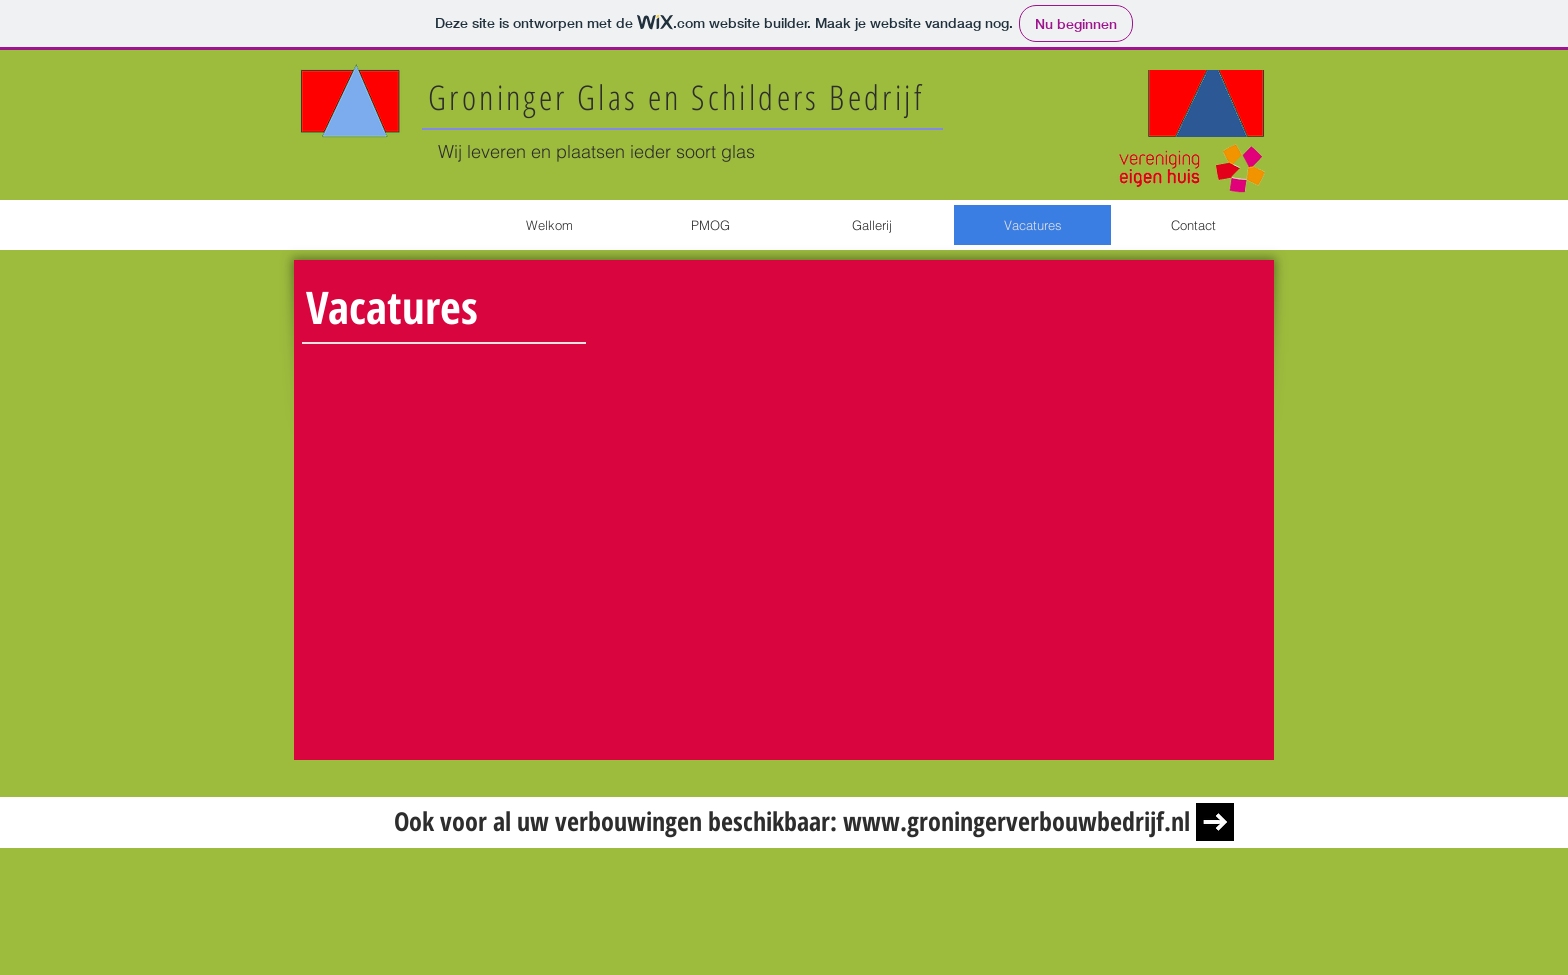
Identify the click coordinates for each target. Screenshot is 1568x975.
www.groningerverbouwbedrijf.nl (1016, 821)
